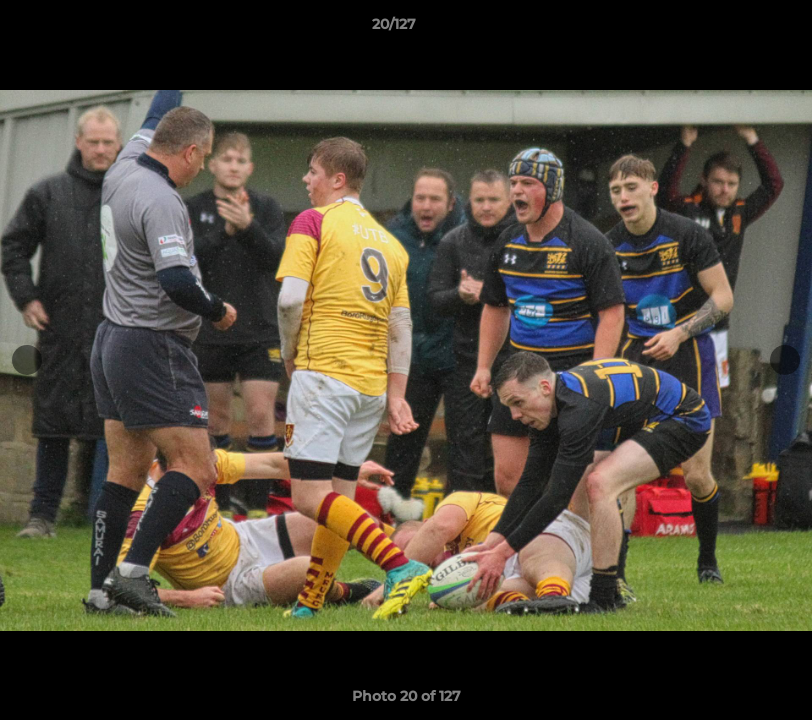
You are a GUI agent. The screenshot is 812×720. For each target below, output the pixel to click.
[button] (728, 29)
